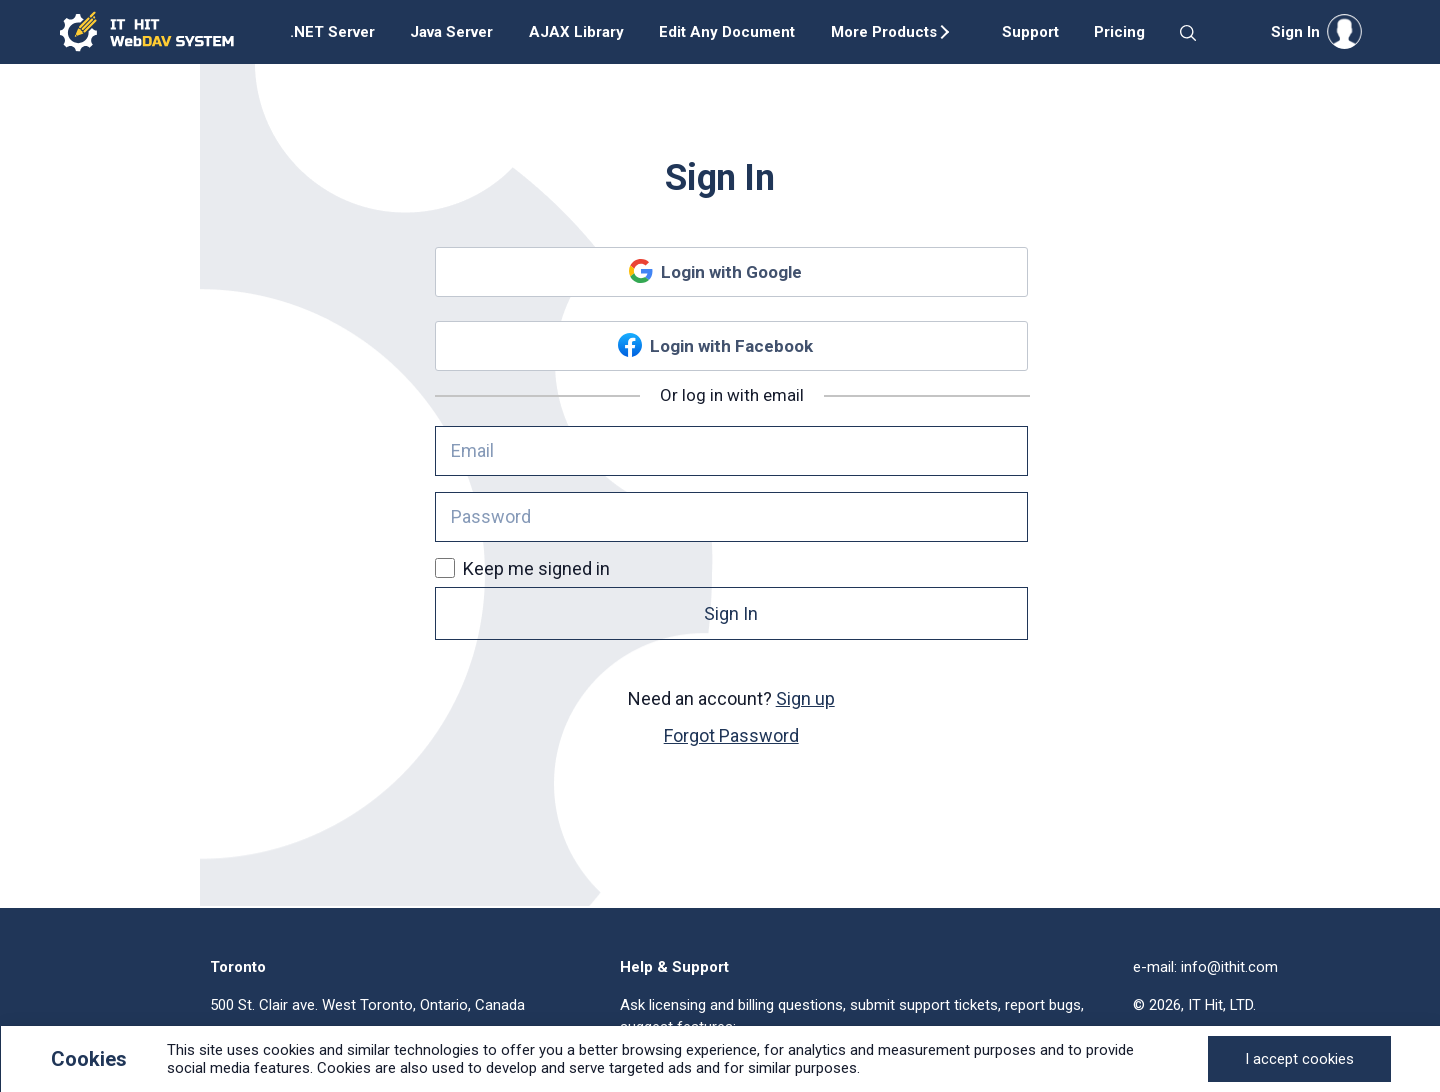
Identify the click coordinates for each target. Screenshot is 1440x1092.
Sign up (805, 698)
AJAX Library (576, 32)
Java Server (451, 32)
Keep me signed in (522, 568)
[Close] (1299, 1059)
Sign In (731, 613)
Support (1030, 32)
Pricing (1119, 32)
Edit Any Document (727, 32)
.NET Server (332, 32)
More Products (884, 32)
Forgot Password (731, 735)
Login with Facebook (731, 346)
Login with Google (731, 272)
